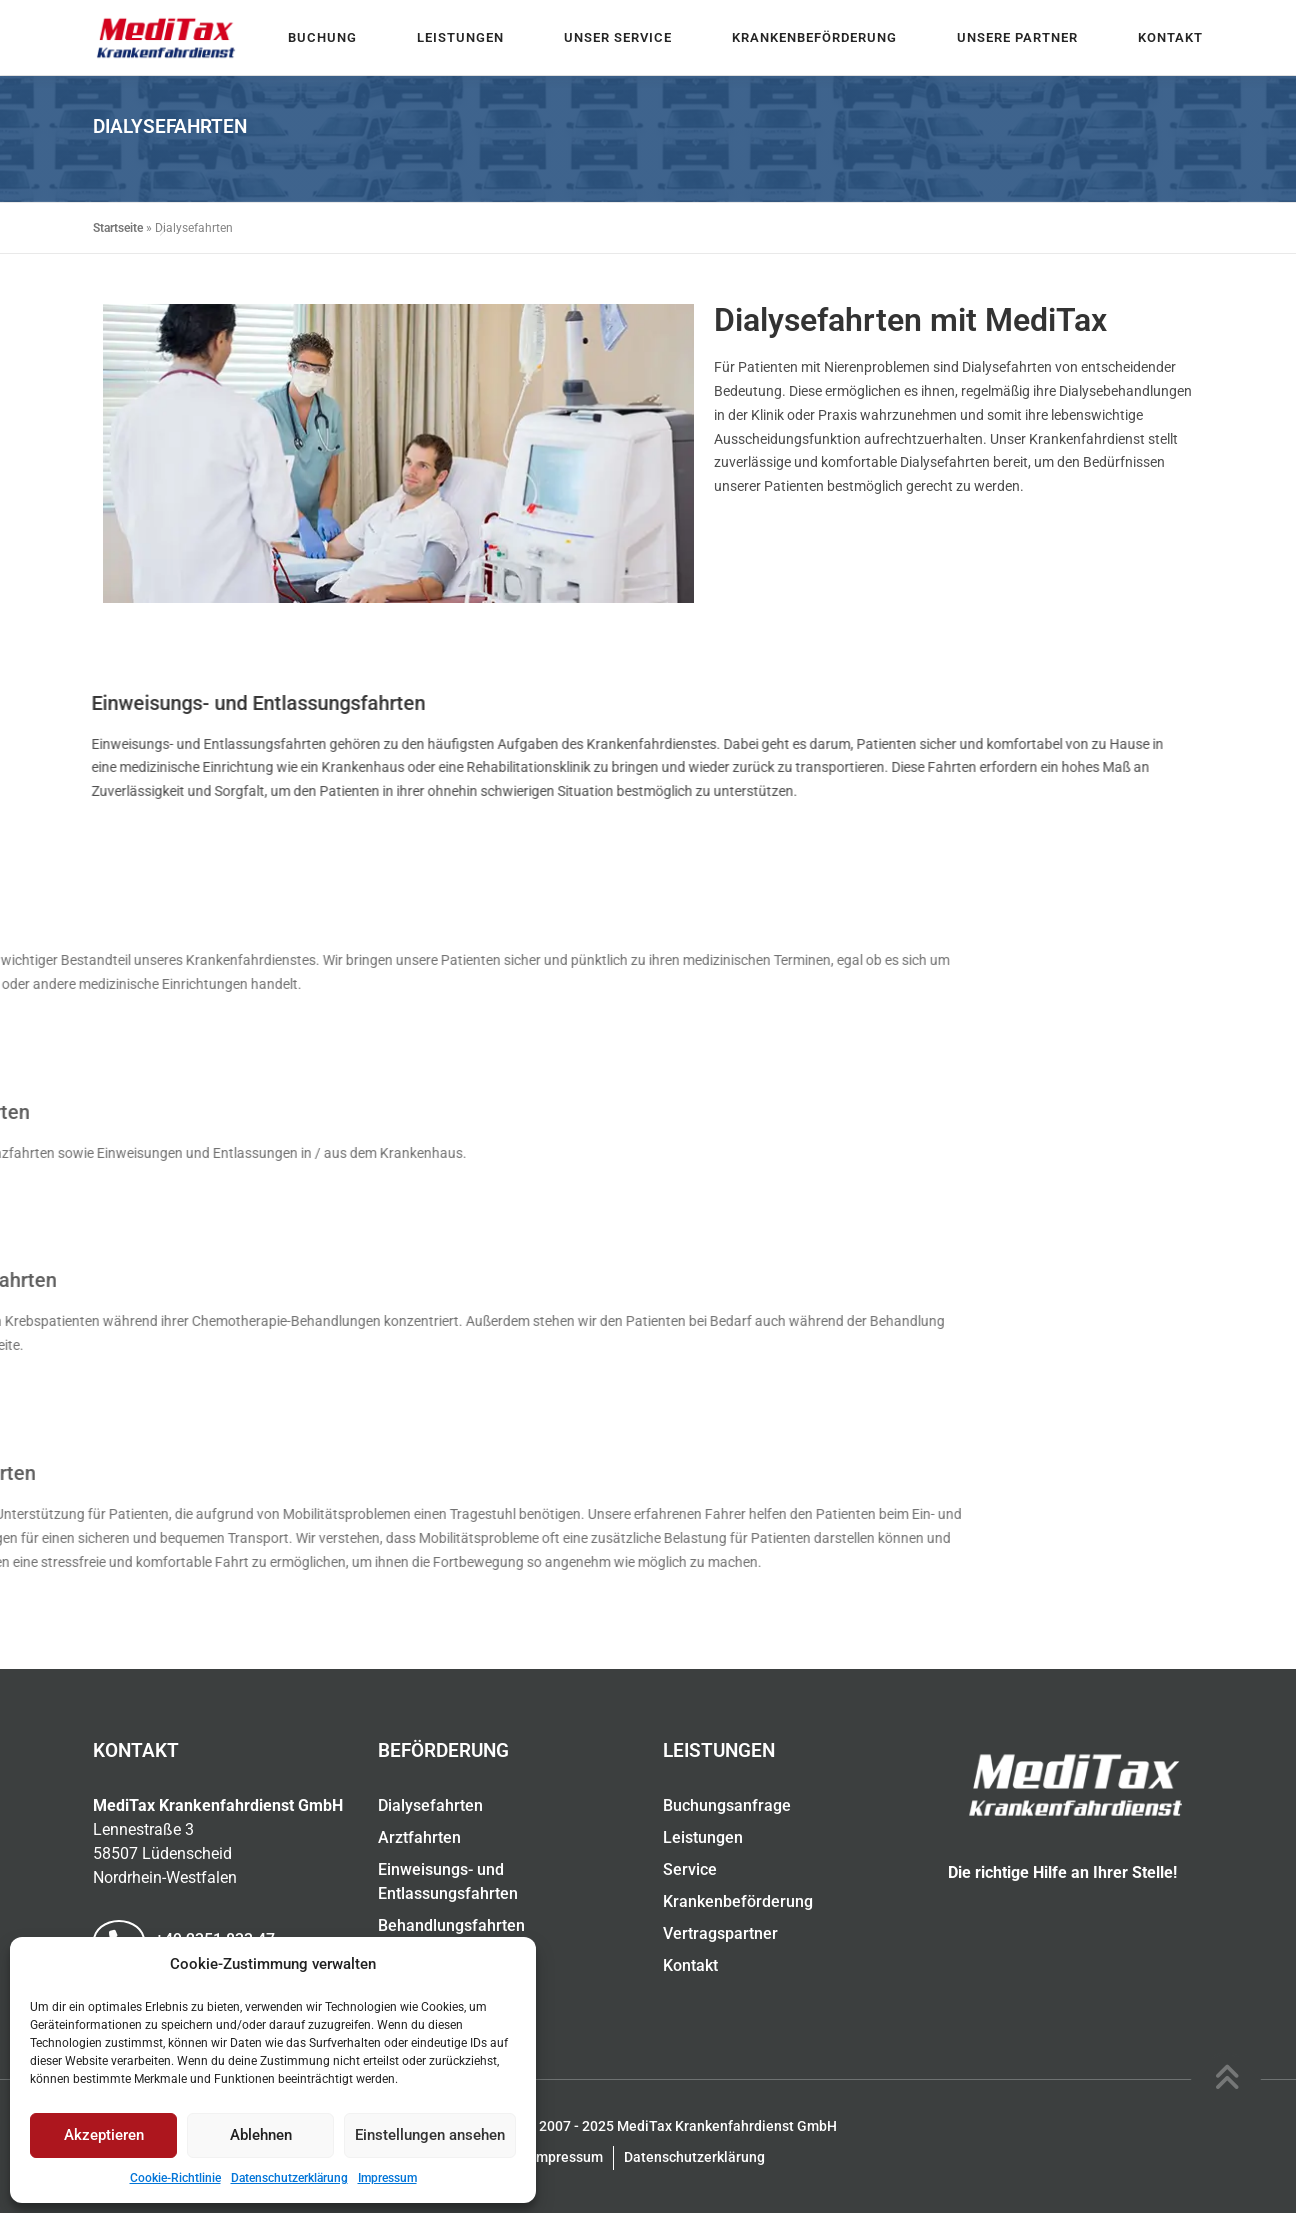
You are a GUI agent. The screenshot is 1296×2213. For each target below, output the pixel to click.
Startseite (118, 228)
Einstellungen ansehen (430, 2135)
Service (690, 1869)
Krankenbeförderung (814, 37)
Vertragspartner (720, 1933)
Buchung (322, 37)
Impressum (387, 2178)
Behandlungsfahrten (451, 1925)
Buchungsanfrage (727, 1805)
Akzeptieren (104, 2135)
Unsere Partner (1017, 37)
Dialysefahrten (430, 1805)
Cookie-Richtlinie (175, 2178)
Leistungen (460, 37)
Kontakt (1170, 37)
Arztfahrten (419, 1837)
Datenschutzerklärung (289, 2178)
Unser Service (618, 37)
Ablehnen (261, 2135)
